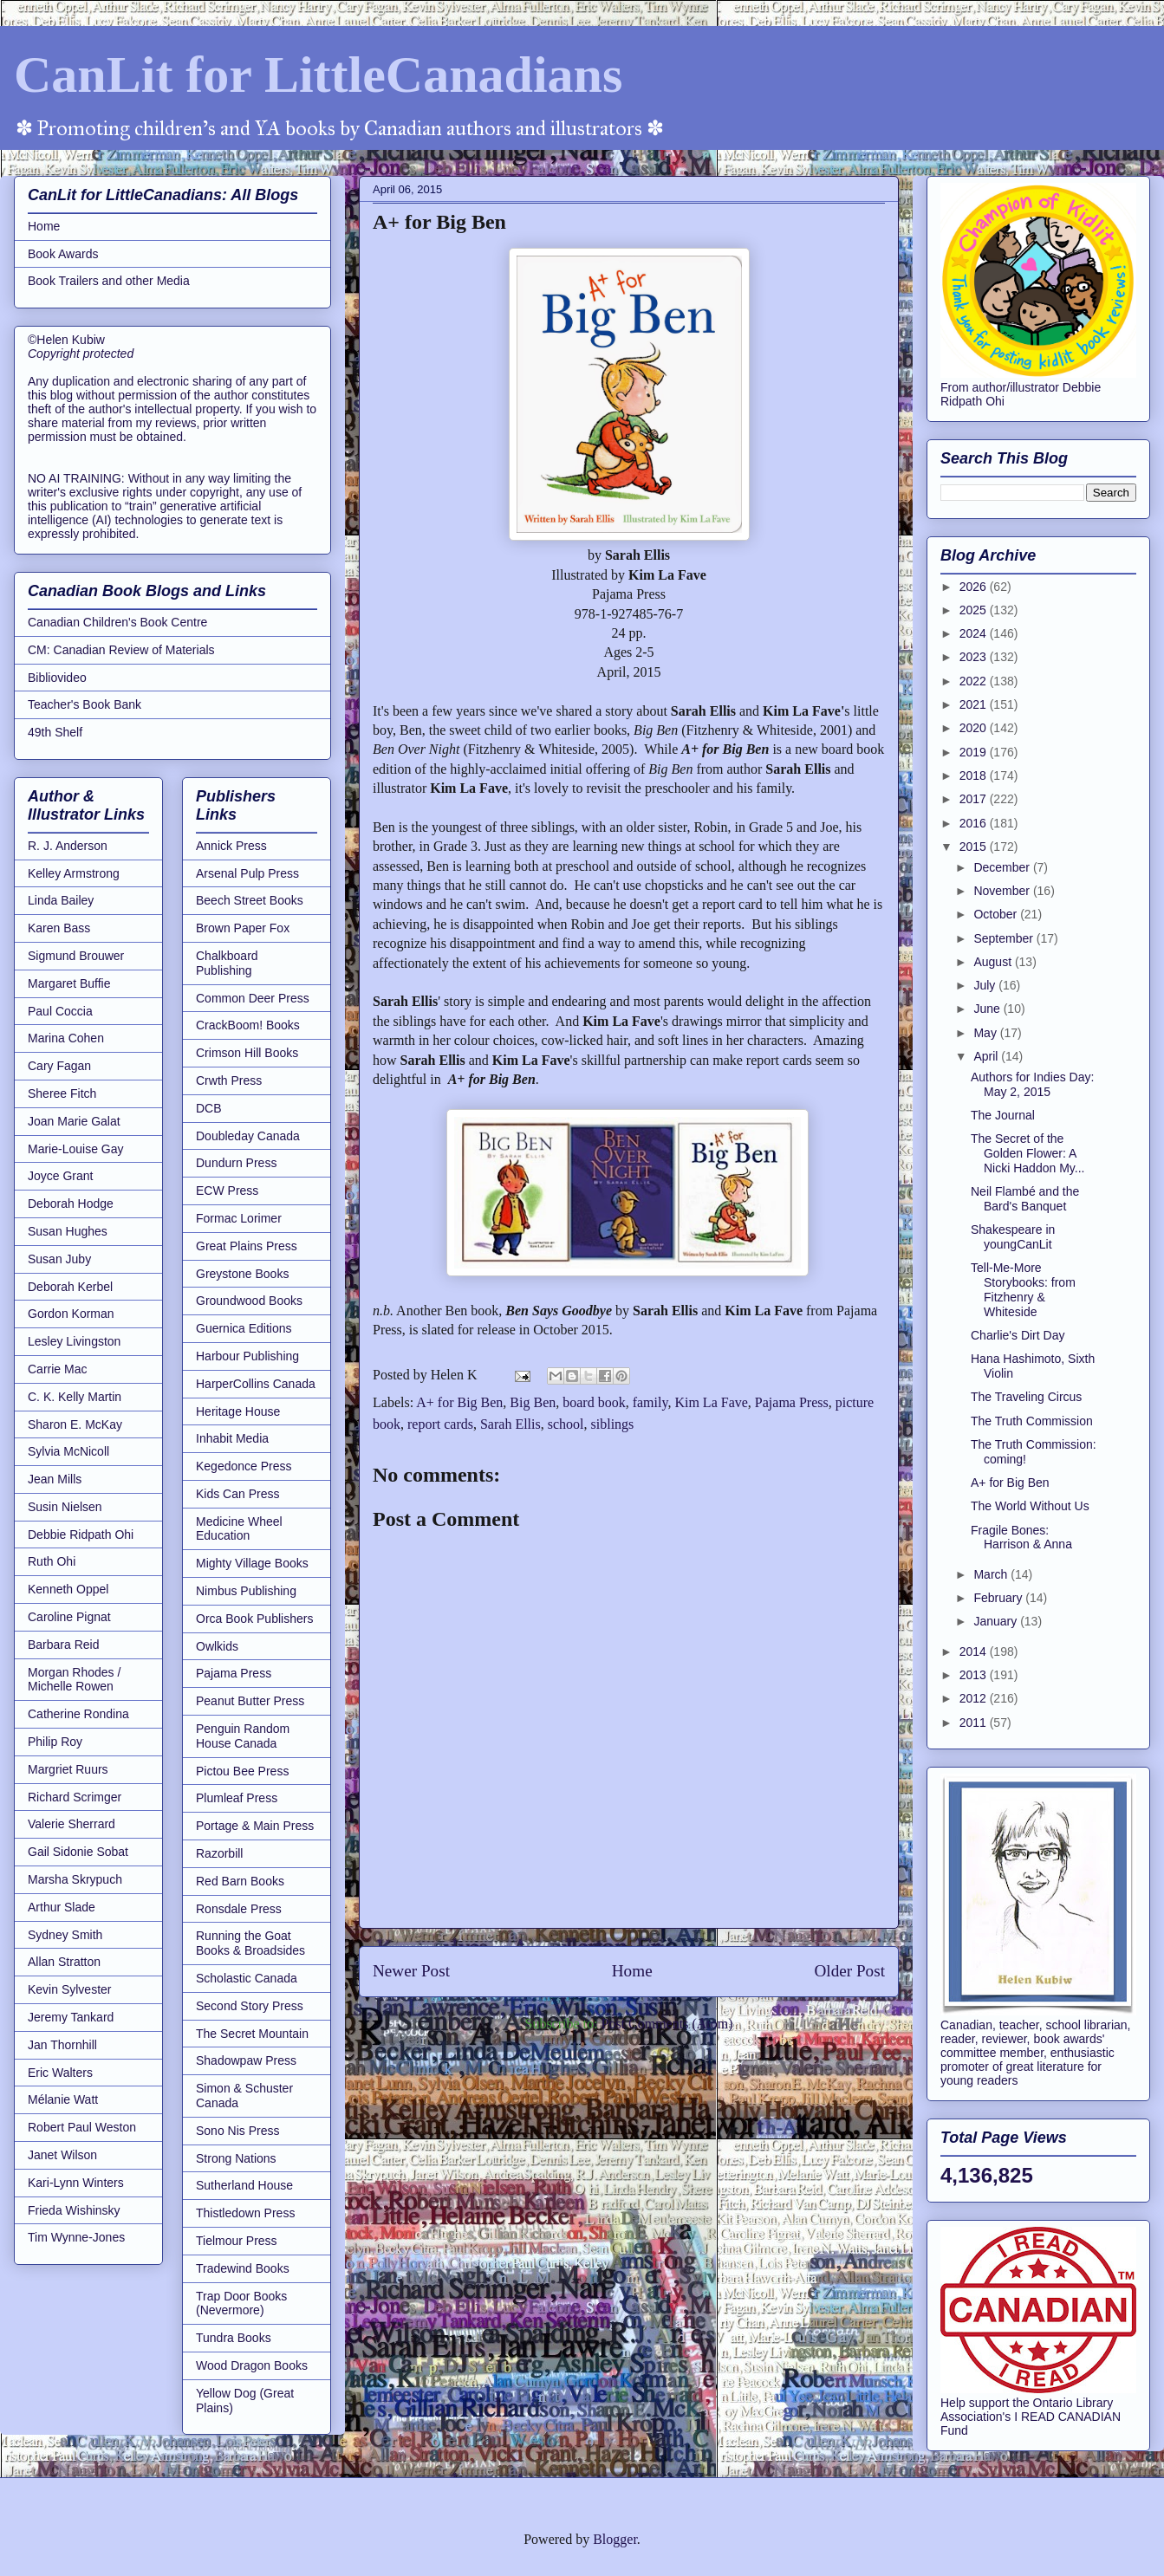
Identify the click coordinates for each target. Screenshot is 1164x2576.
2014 (974, 1651)
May (986, 1033)
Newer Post (411, 1971)
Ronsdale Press (239, 1909)
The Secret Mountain (252, 2034)
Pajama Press (792, 1402)
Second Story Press (249, 2006)
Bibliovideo (57, 678)
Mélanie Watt (63, 2099)
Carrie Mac (57, 1369)
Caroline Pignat (69, 1617)
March (992, 1574)
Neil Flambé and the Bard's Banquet (1025, 1198)
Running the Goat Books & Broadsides (250, 1943)
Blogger (615, 2539)
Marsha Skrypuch (75, 1879)
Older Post (849, 1971)
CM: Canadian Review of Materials (121, 650)
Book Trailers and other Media (109, 281)
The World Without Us (1030, 1506)
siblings (612, 1424)
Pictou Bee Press (242, 1771)
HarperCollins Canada (255, 1384)
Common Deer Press (252, 998)
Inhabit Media (232, 1438)
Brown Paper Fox (242, 928)
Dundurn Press (236, 1163)
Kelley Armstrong (74, 873)
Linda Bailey (61, 900)
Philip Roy (55, 1742)
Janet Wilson (62, 2155)
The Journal (1003, 1115)
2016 (974, 823)
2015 (974, 846)
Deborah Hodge (71, 1203)
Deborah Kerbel (70, 1287)
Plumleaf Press (236, 1798)
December (1002, 867)
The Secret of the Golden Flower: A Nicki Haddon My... (1027, 1153)
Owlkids (217, 1646)
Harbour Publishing (247, 1356)
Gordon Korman (71, 1313)
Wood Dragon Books (252, 2365)
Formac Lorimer (239, 1218)
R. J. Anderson (67, 846)
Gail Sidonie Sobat (78, 1852)
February (999, 1598)
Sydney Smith (65, 1935)
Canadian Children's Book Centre (117, 622)
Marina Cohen (66, 1038)
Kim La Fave (710, 1402)
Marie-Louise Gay (76, 1149)
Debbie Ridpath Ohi (80, 1534)
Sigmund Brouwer (76, 956)
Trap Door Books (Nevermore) (241, 2303)
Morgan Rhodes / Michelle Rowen (74, 1679)
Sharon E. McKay (75, 1424)
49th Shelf (55, 732)
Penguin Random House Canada (242, 1736)
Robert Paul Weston (82, 2127)
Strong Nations (236, 2158)
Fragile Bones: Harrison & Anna (1021, 1537)
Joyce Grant (60, 1176)
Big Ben (533, 1402)
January (996, 1621)
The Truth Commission (1032, 1421)
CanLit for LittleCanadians (318, 74)
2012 (974, 1698)
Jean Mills (54, 1479)
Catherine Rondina (78, 1714)
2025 (974, 610)
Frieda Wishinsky (74, 2210)
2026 (974, 587)
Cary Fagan (59, 1066)
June (988, 1008)
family (650, 1402)
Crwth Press (229, 1080)
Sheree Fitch (62, 1093)
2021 (974, 704)
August (993, 962)
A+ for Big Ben (459, 1402)
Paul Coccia (60, 1011)
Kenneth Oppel (68, 1589)
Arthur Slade (61, 1907)
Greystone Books (242, 1274)
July (985, 985)
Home (632, 1971)
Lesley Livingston (74, 1341)
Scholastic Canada (246, 1978)
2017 (974, 799)
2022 (974, 681)
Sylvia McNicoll (68, 1451)
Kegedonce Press (244, 1466)
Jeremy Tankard (71, 2017)
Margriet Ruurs (68, 1769)
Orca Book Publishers (254, 1618)
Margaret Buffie (69, 983)
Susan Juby (59, 1259)
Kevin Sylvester (69, 1989)
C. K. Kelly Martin (74, 1397)
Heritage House (238, 1411)
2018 (974, 775)
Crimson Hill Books (247, 1053)
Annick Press (231, 846)
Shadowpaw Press (246, 2060)
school (566, 1424)
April (987, 1056)
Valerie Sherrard (71, 1824)
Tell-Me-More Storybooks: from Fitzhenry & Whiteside (1023, 1289)
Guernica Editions (244, 1328)
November (1002, 891)
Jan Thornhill (62, 2045)
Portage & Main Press (255, 1826)
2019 (974, 752)
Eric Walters (60, 2073)
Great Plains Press (246, 1246)
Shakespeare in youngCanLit (1013, 1237)
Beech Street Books (249, 900)
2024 (974, 633)
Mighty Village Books (252, 1563)
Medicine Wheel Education (239, 1529)
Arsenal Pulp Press (247, 873)
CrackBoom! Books (248, 1025)
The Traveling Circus (1026, 1397)
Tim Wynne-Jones (76, 2237)
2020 (974, 728)
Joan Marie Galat (74, 1121)
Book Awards (63, 254)
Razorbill (219, 1853)
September (1004, 938)
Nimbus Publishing (246, 1591)
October (996, 914)
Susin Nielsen (65, 1507)
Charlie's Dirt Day (1017, 1335)
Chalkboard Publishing (227, 963)
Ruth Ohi (51, 1561)
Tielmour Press (236, 2241)
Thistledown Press (245, 2213)
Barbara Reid (64, 1644)
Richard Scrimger (74, 1797)
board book (593, 1402)
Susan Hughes (67, 1231)
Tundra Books (233, 2338)
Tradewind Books (242, 2268)
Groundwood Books (249, 1300)
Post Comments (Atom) (666, 2023)
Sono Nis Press (237, 2131)
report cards (440, 1424)
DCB (209, 1108)
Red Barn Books (240, 1881)
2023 (974, 657)
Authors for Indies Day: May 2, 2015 (1032, 1084)
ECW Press (227, 1190)
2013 (974, 1675)
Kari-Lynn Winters (76, 2183)
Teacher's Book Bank (84, 704)
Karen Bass (59, 928)
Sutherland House (244, 2185)
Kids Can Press (237, 1494)
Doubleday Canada (248, 1136)
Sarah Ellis (510, 1424)
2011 (974, 1722)
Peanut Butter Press (250, 1701)
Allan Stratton (64, 1962)
